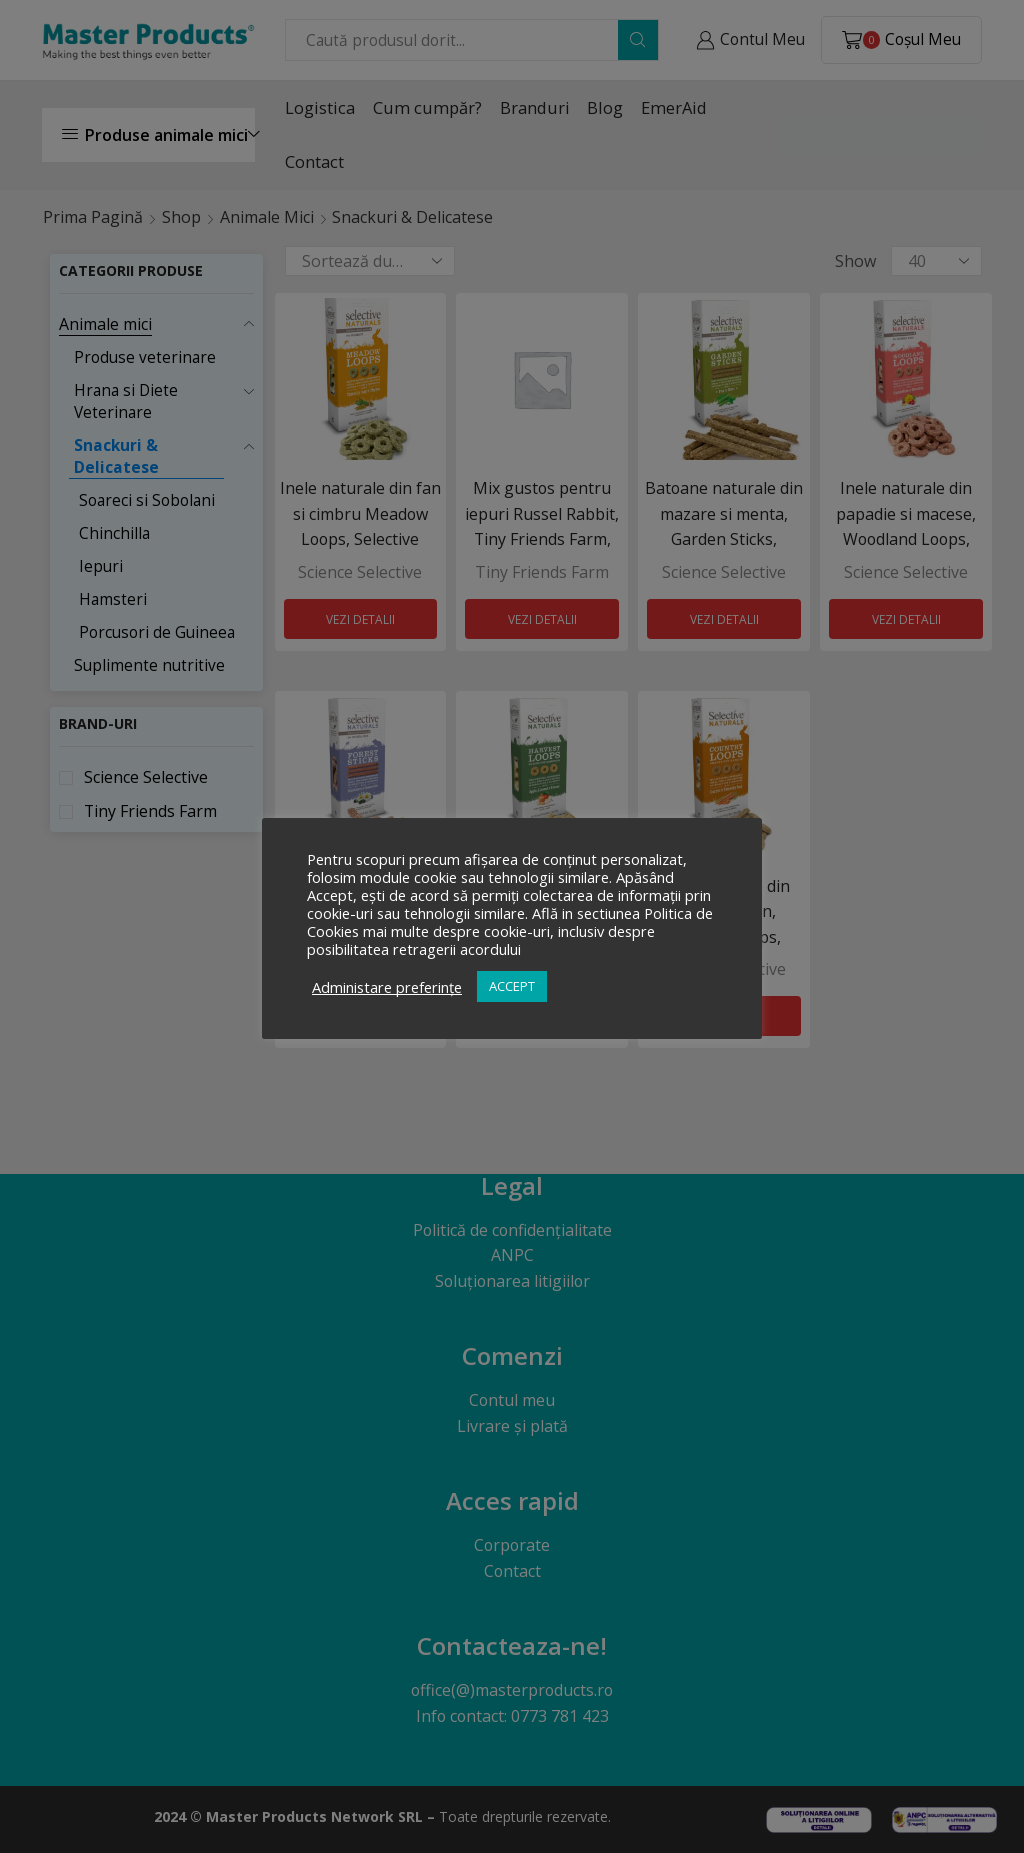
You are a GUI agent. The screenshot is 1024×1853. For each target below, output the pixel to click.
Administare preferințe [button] (387, 987)
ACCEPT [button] (512, 986)
